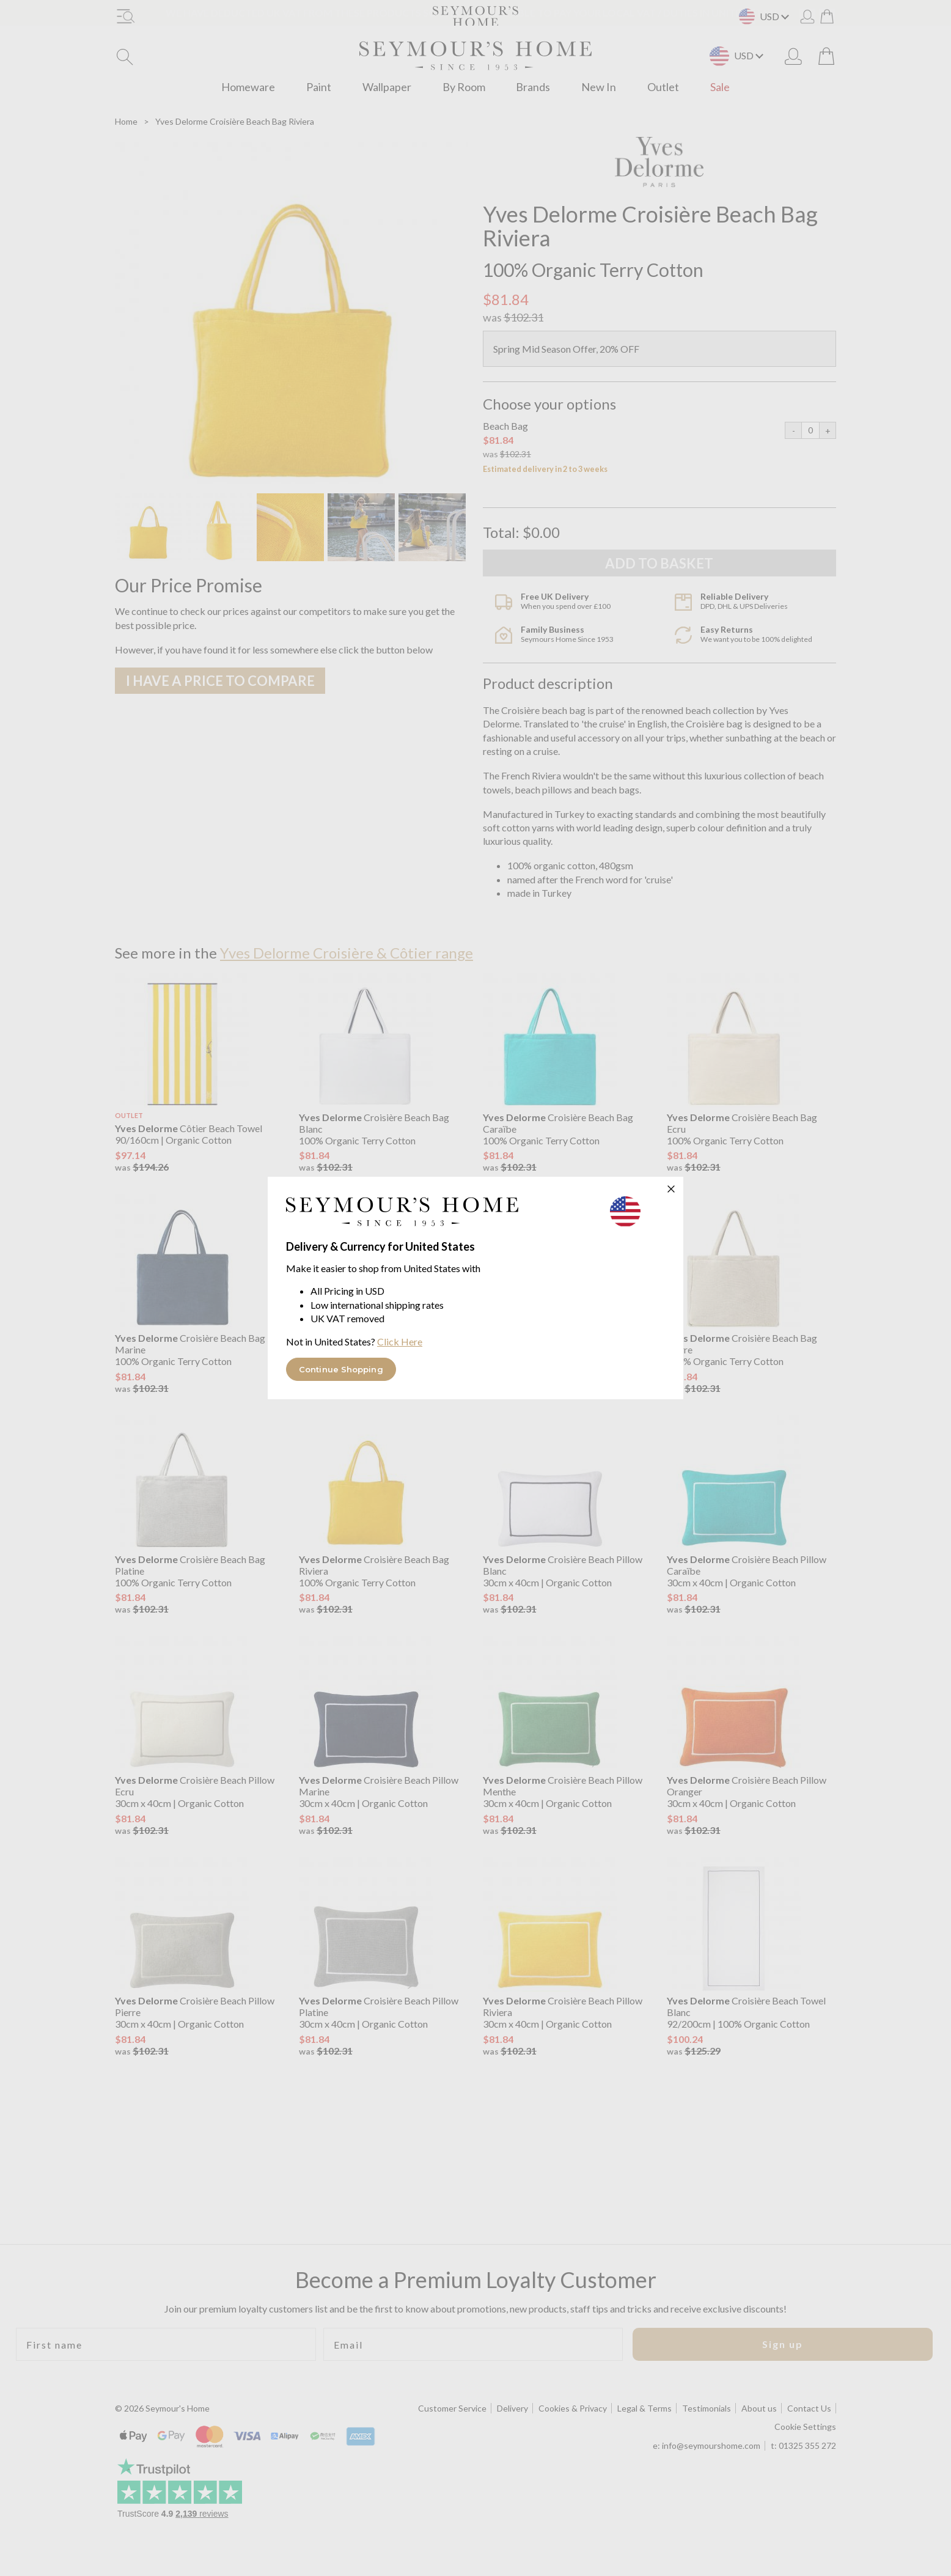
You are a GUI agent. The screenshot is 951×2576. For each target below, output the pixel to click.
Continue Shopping (341, 1369)
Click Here (399, 1341)
